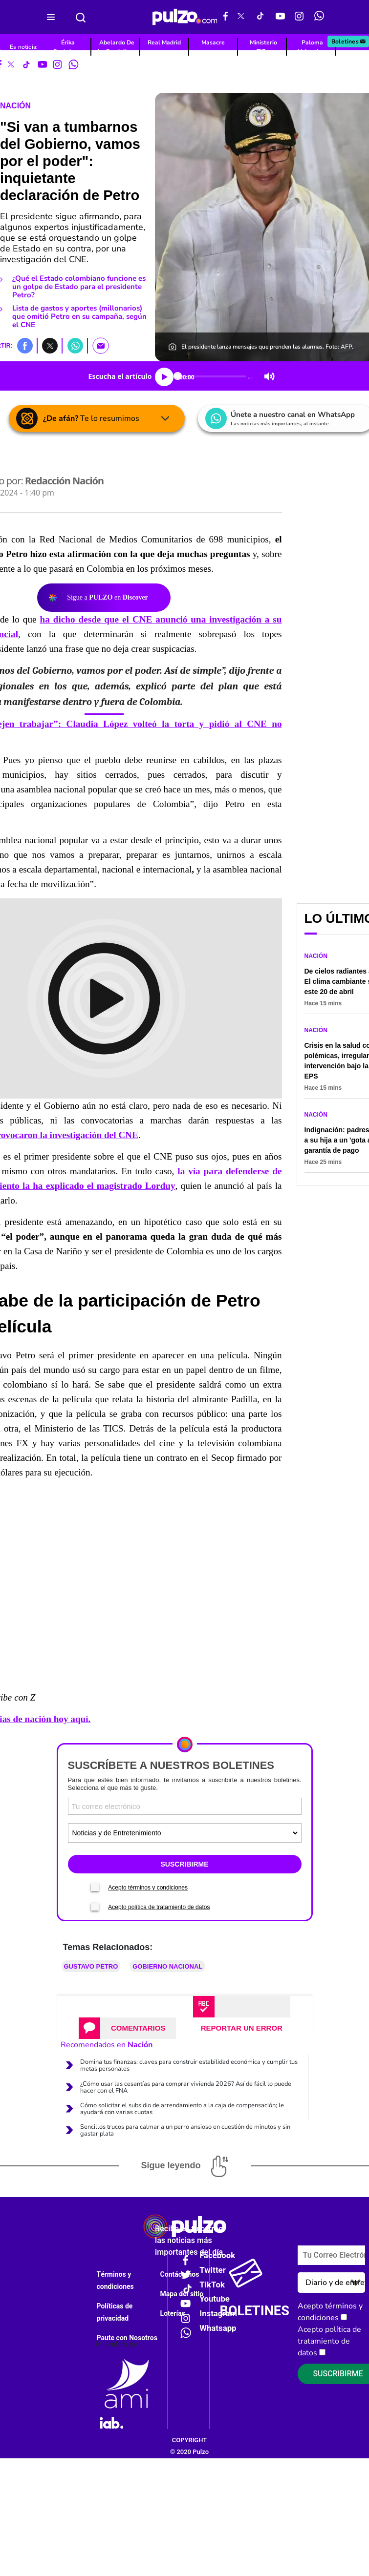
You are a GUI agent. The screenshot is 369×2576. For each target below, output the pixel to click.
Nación (15, 106)
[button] (25, 345)
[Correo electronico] (185, 1806)
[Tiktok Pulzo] (260, 17)
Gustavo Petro (91, 1966)
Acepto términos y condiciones (148, 1887)
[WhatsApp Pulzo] (319, 17)
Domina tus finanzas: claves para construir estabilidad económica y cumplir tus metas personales (189, 2065)
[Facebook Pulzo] (225, 17)
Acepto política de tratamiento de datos (159, 1907)
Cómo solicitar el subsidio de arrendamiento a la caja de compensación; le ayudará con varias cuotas (182, 2109)
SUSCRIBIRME (184, 1864)
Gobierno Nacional (167, 1966)
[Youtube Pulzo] (280, 17)
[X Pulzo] (241, 17)
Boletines (349, 41)
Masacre (213, 42)
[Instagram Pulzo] (299, 17)
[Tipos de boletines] (184, 1832)
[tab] (127, 2028)
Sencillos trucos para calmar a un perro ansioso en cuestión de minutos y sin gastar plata (185, 2130)
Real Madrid (164, 42)
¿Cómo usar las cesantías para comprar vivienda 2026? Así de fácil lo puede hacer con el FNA (185, 2087)
